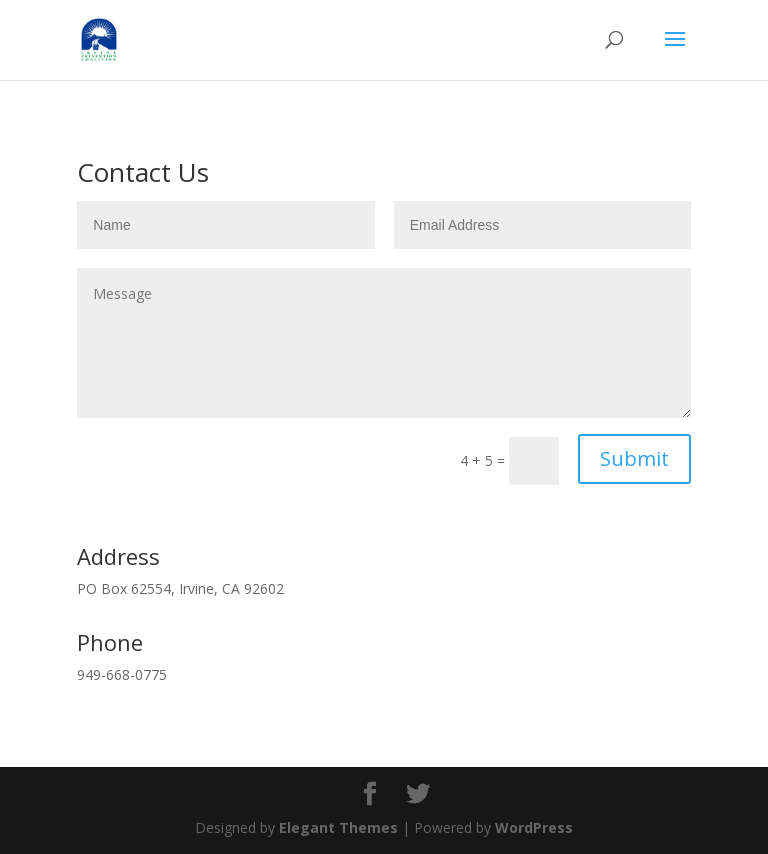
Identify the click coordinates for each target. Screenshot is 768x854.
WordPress (534, 827)
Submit (634, 458)
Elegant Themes (338, 827)
